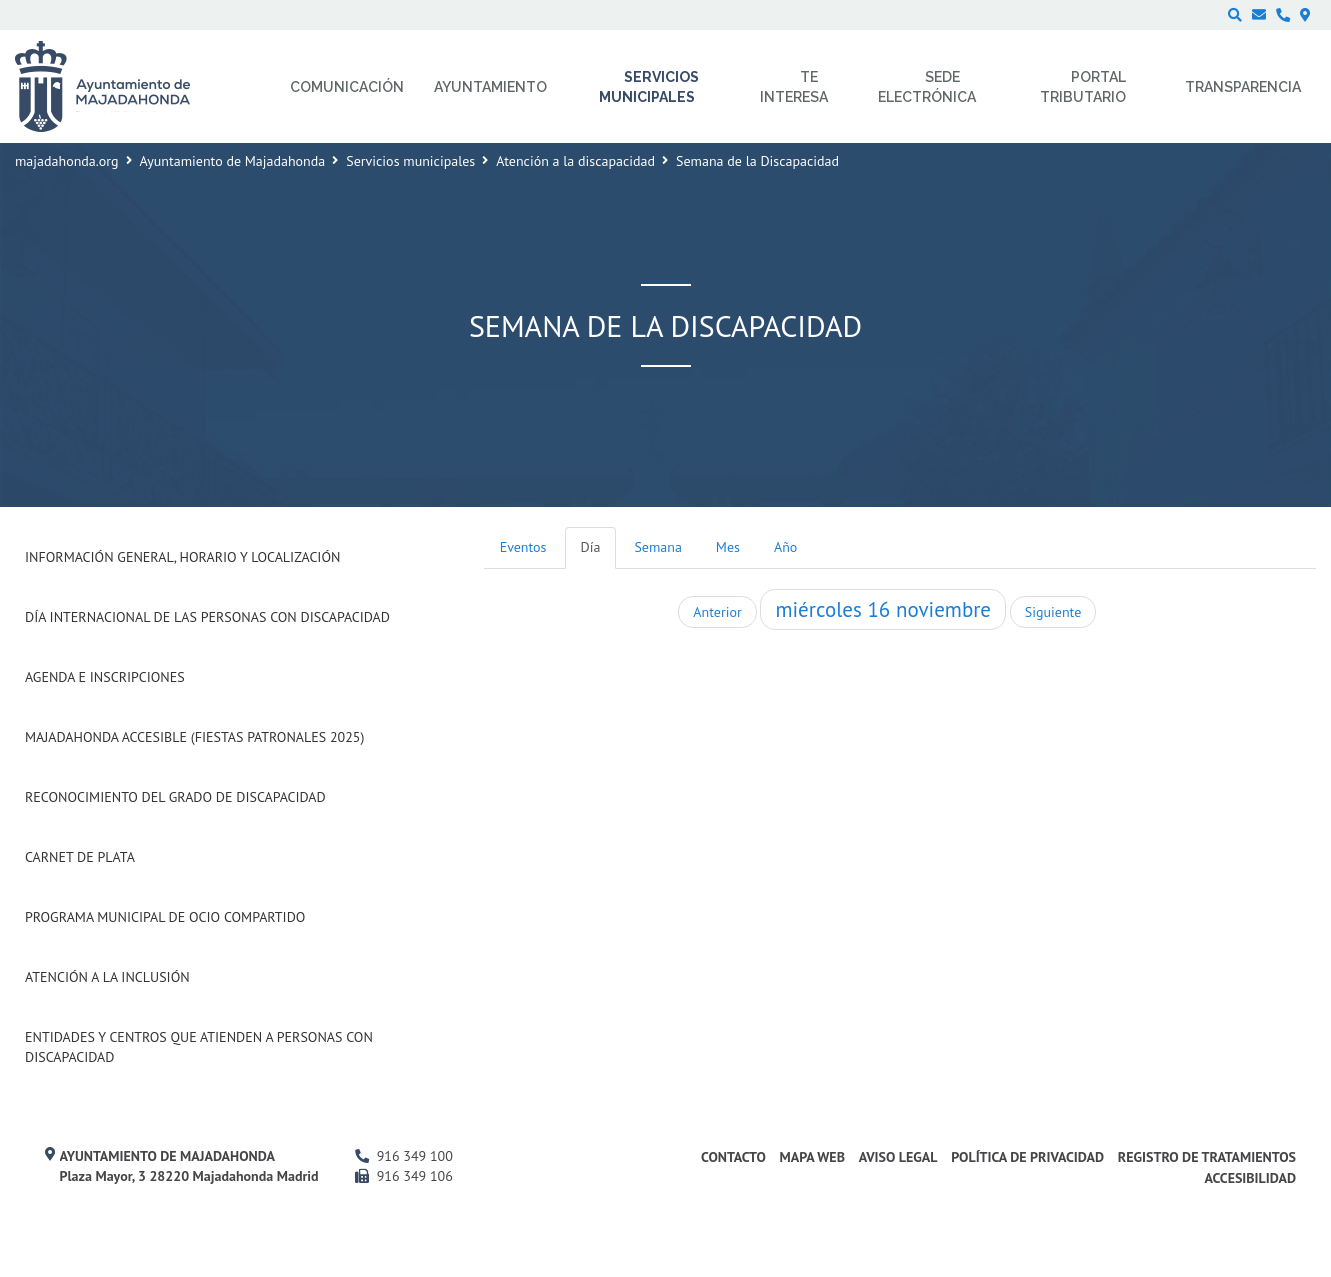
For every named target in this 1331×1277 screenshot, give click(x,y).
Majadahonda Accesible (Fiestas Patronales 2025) (194, 737)
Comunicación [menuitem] (347, 87)
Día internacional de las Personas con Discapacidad (207, 617)
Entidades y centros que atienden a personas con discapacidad (199, 1047)
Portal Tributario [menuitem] (1083, 87)
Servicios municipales (410, 161)
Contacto (733, 1157)
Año (785, 547)
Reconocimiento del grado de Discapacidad (175, 797)
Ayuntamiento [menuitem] (490, 87)
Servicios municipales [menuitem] (649, 87)
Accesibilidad (1250, 1178)
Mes (728, 547)
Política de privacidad (1027, 1157)
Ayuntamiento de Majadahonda (233, 161)
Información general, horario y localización (182, 557)
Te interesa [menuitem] (794, 87)
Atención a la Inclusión (107, 977)
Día (591, 547)
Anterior (717, 612)
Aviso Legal (898, 1157)
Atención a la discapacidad (575, 161)
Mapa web (812, 1157)
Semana (657, 547)
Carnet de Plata (80, 857)
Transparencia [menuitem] (1243, 87)
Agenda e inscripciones (105, 677)
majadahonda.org (67, 161)
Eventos (523, 547)
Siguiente (1053, 612)
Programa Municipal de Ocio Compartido (165, 917)
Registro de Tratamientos (1207, 1157)
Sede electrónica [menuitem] (927, 87)
